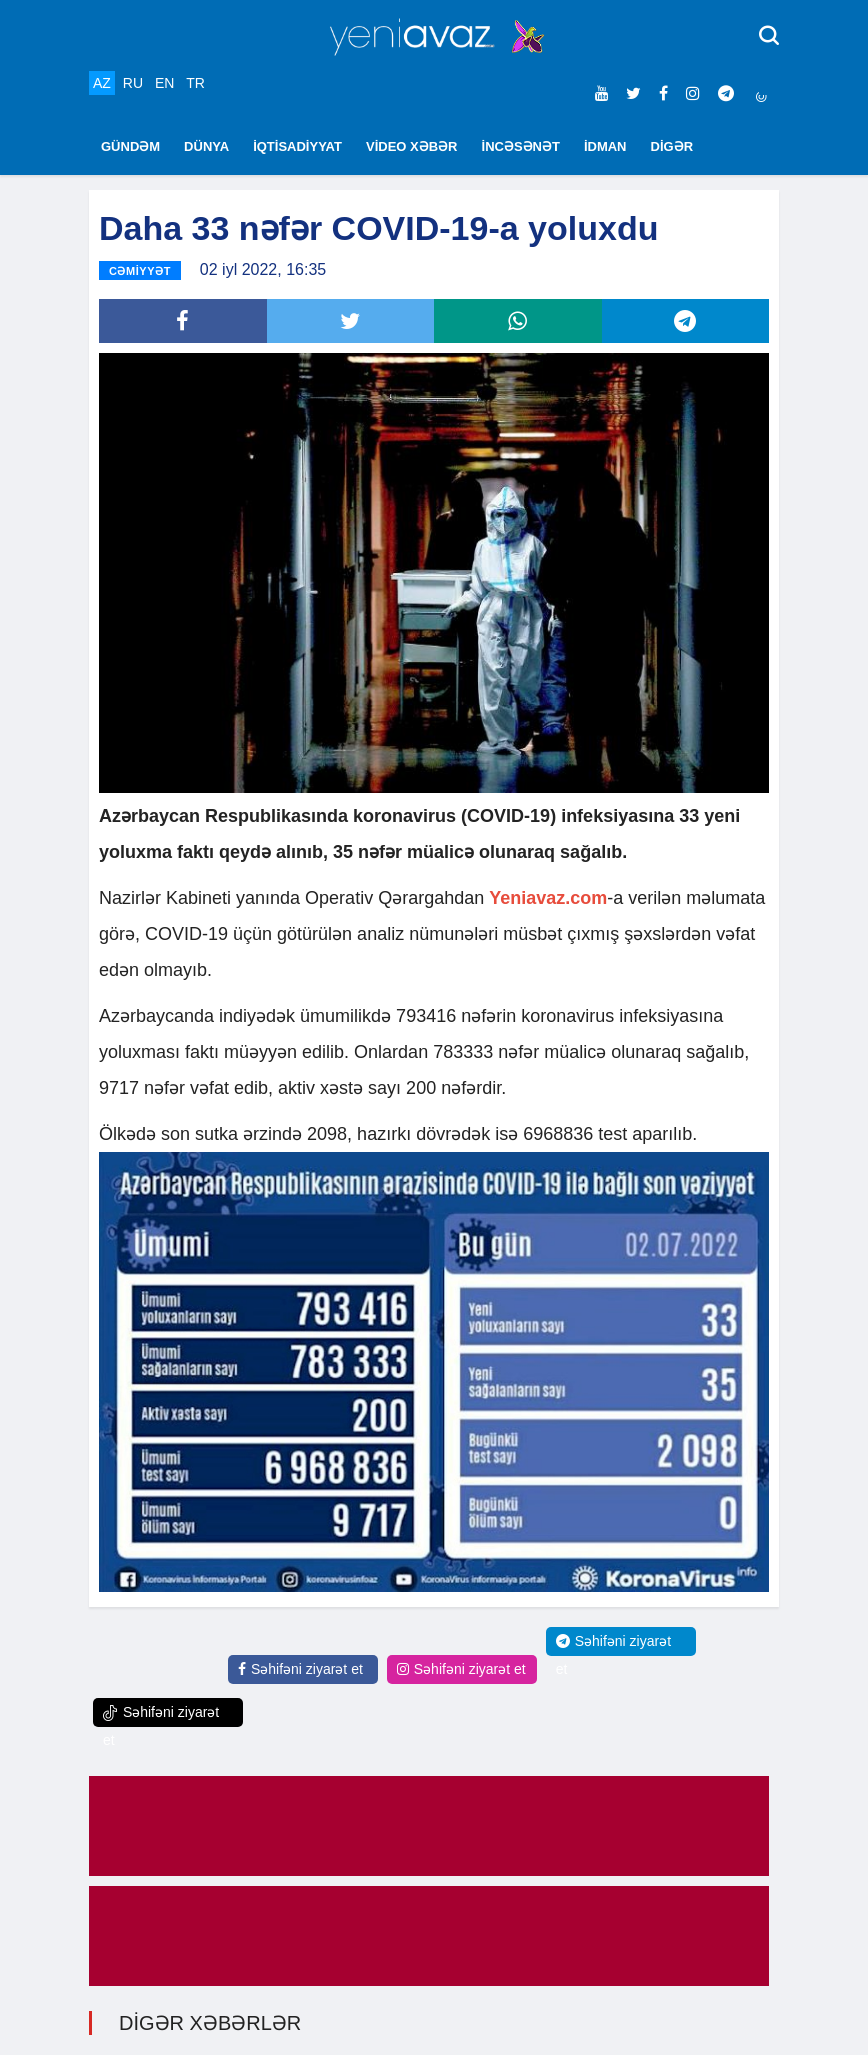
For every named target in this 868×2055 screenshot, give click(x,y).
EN (164, 83)
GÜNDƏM (130, 146)
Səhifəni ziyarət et (300, 1669)
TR (195, 83)
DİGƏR (672, 146)
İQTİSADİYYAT (297, 146)
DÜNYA (206, 146)
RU (133, 83)
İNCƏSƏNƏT (521, 146)
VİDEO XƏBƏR (412, 146)
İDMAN (605, 146)
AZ (102, 83)
